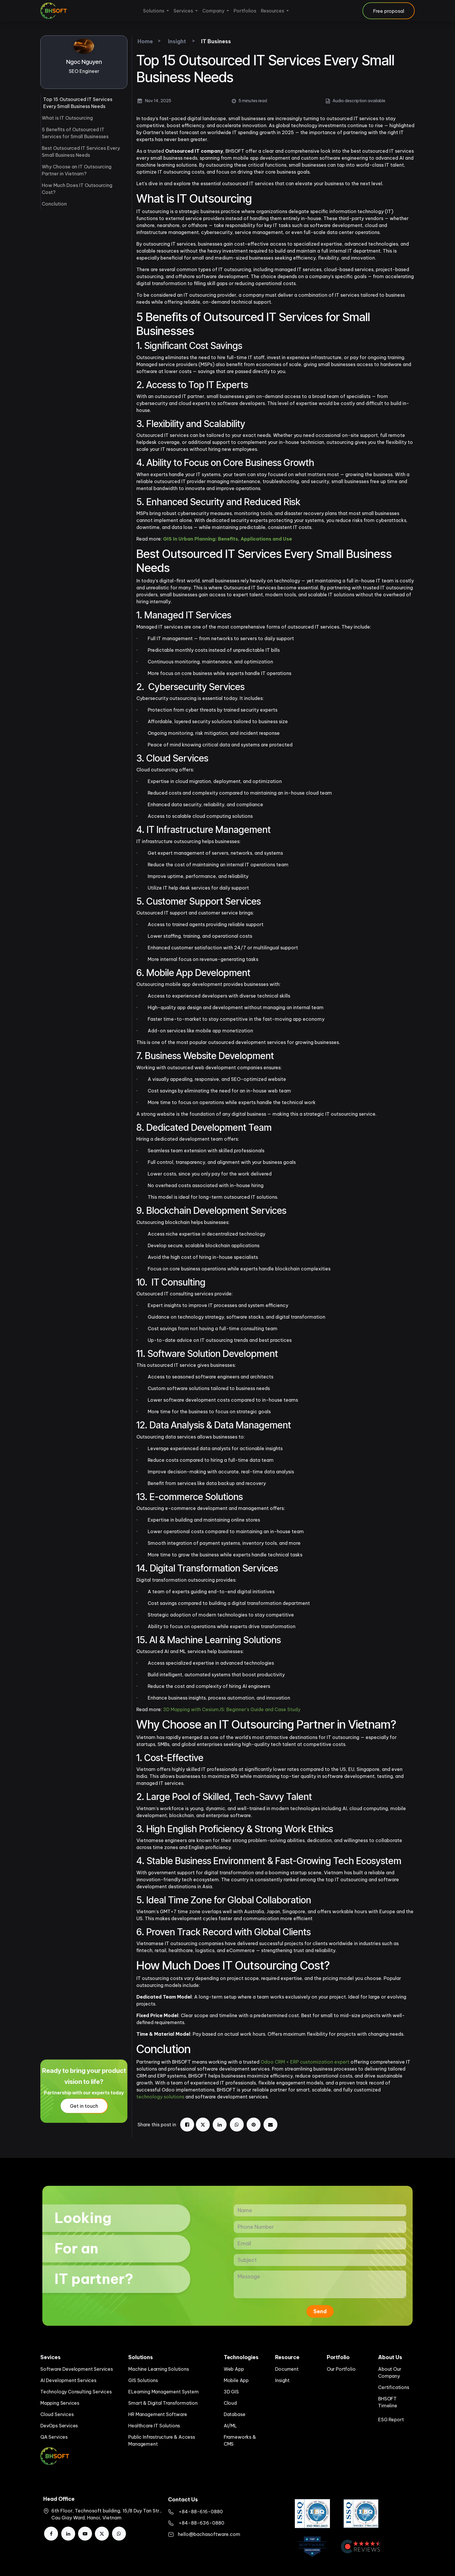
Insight (282, 2380)
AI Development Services (68, 2380)
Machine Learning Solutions (158, 2369)
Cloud (230, 2403)
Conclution (54, 204)
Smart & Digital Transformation (163, 2403)
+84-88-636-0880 (201, 2523)
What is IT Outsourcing (67, 118)
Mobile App (236, 2380)
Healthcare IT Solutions (154, 2426)
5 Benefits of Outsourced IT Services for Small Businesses (75, 133)
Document (287, 2369)
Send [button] (320, 2311)
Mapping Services (59, 2403)
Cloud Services (56, 2414)
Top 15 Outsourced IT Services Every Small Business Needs (77, 102)
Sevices (50, 2357)
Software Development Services (76, 2369)
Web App (234, 2369)
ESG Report (391, 2419)
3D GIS (231, 2392)
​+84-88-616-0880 (201, 2511)
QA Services (54, 2437)
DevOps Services (59, 2426)
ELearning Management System (163, 2392)
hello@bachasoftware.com (209, 2534)
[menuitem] (156, 11)
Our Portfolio (341, 2369)
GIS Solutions (143, 2380)
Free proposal (388, 11)
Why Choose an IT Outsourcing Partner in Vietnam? (76, 170)
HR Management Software (157, 2414)
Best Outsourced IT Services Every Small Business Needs (81, 151)
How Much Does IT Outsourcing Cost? (77, 188)
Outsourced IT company (194, 151)
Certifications (393, 2387)
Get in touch (84, 2106)
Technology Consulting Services (76, 2392)
